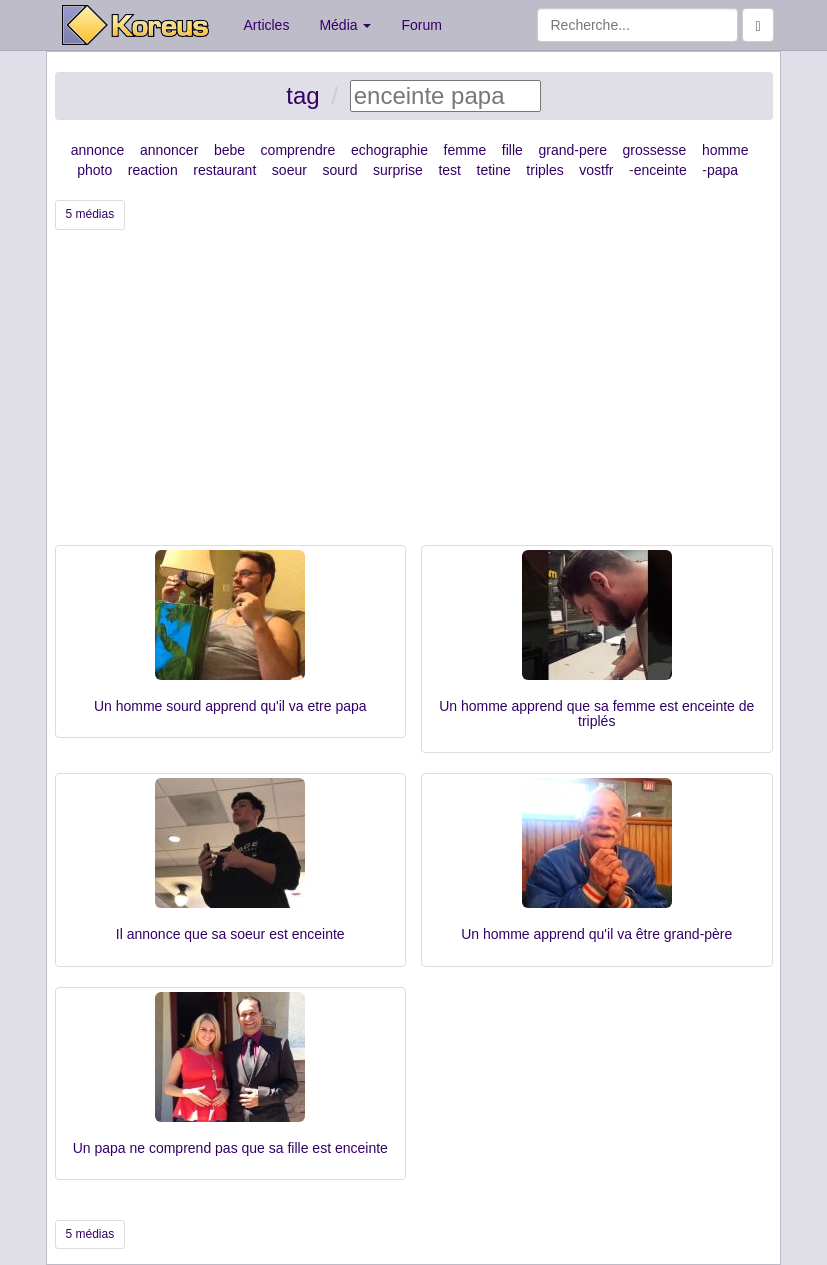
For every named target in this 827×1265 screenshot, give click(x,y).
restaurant (224, 170)
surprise (398, 170)
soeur (289, 170)
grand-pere (572, 150)
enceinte (660, 170)
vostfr (596, 170)
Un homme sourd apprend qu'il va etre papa (230, 706)
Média (345, 25)
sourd (339, 170)
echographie (389, 150)
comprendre (298, 150)
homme (725, 150)
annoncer (169, 150)
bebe (229, 150)
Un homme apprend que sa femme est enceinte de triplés (596, 713)
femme (465, 150)
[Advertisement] (414, 395)
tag (302, 95)
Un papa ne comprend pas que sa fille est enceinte (230, 1148)
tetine (494, 170)
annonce (98, 150)
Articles (267, 25)
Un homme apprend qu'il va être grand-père (596, 934)
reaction (153, 170)
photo (94, 170)
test (449, 170)
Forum (421, 25)
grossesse (655, 150)
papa (722, 170)
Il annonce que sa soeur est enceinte (230, 934)
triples (544, 170)
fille (512, 150)
